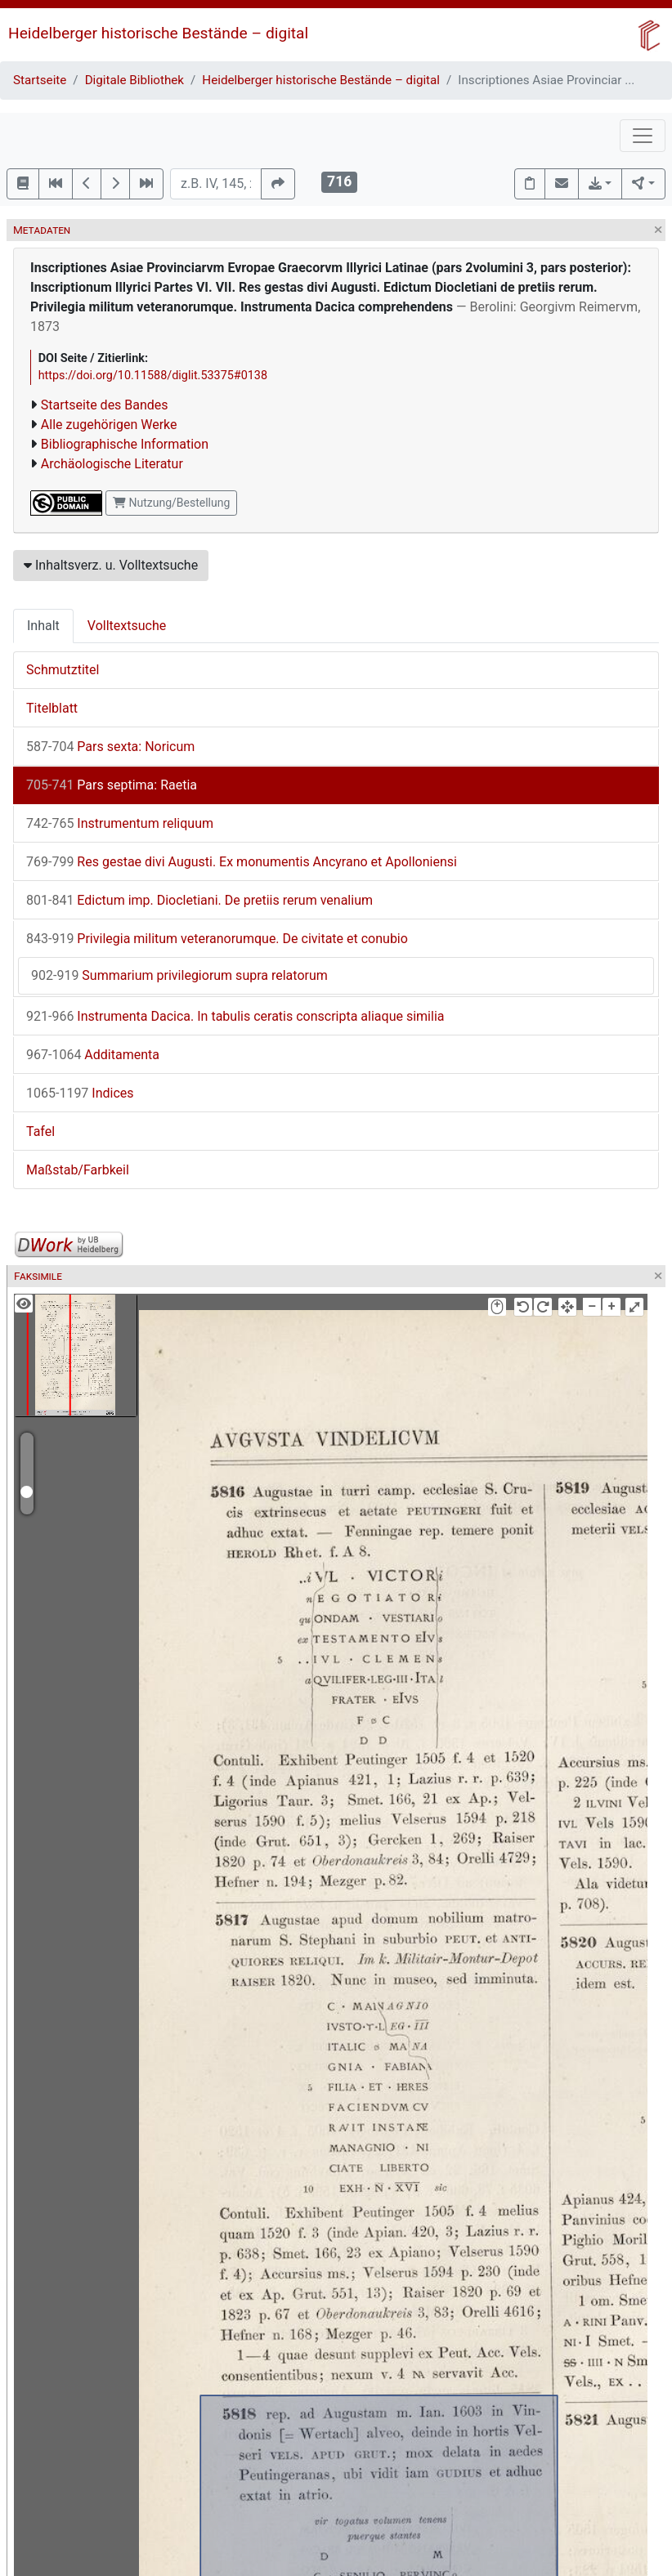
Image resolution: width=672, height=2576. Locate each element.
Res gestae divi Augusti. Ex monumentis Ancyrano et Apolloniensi (241, 862)
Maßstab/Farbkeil (77, 1170)
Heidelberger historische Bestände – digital (158, 33)
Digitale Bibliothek (134, 80)
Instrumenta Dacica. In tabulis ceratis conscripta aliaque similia (235, 1016)
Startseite (39, 80)
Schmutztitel (62, 670)
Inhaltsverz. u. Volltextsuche (111, 565)
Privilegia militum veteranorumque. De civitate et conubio (217, 938)
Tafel (40, 1131)
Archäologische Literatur (112, 464)
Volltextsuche (126, 625)
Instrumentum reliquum (119, 823)
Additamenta (92, 1054)
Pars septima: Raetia (111, 785)
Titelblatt (52, 708)
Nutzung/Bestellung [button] (171, 502)
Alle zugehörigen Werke (109, 424)
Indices (80, 1093)
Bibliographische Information (124, 444)
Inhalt (43, 625)
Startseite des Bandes (104, 405)
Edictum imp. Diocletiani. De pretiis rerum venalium (199, 900)
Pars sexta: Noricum (110, 746)
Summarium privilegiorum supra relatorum (179, 975)
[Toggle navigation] (642, 135)
